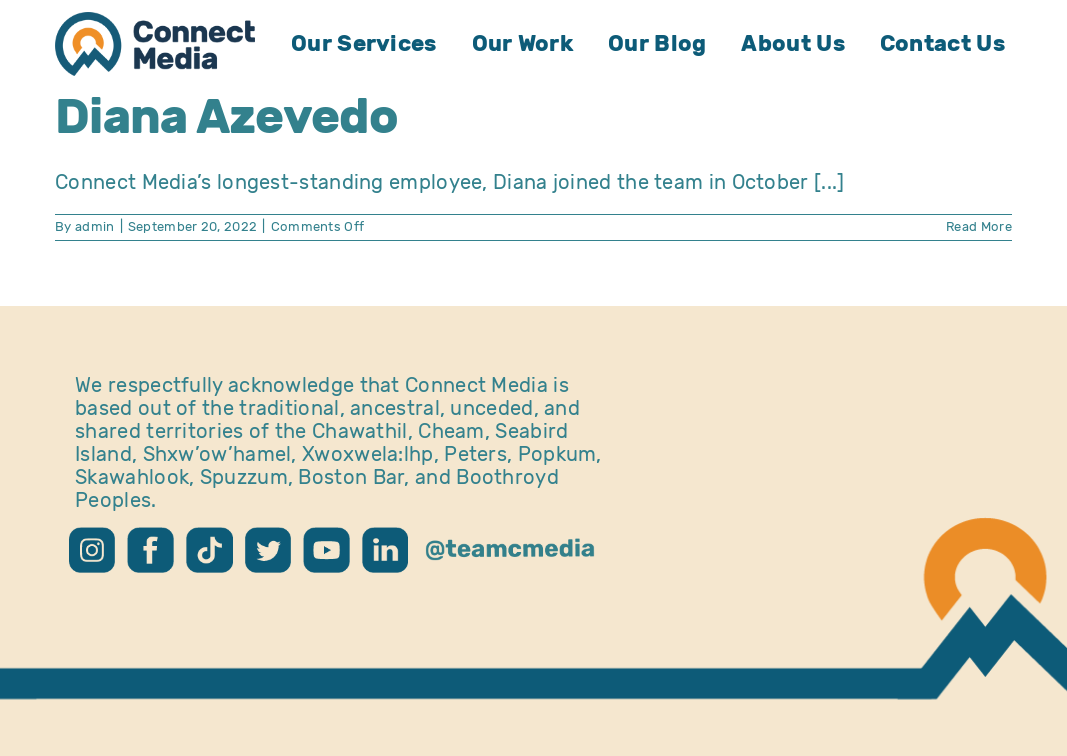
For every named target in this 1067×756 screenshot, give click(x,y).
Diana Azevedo (226, 116)
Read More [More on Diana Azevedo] (979, 226)
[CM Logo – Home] (155, 22)
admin (95, 226)
